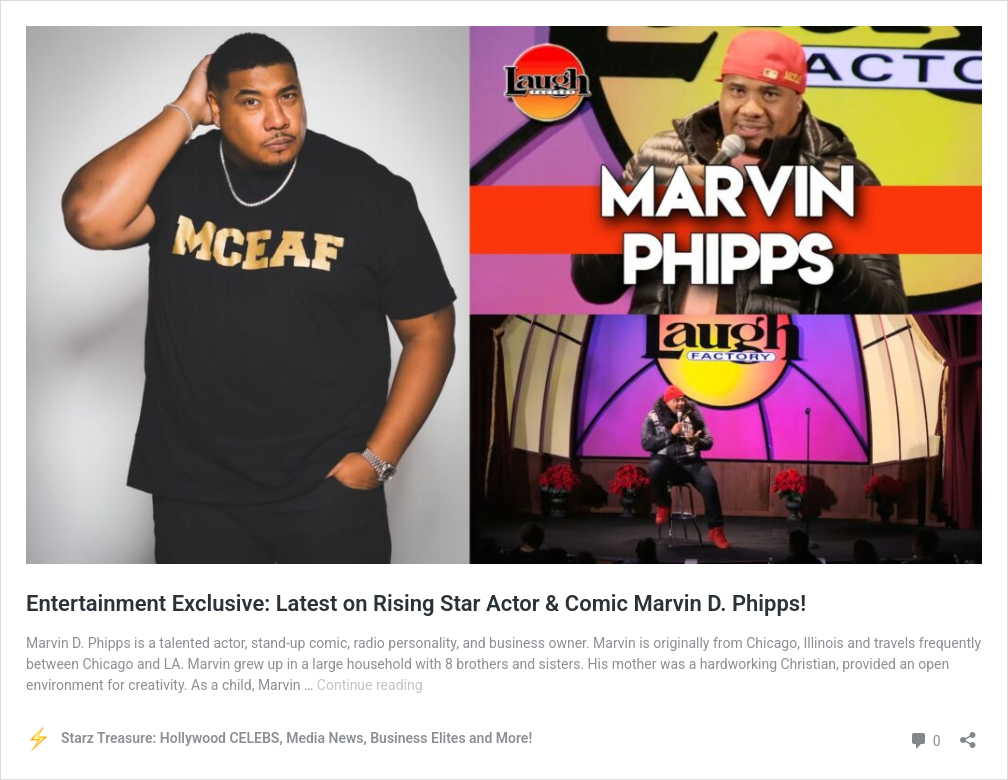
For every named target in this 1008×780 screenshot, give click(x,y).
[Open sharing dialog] (968, 733)
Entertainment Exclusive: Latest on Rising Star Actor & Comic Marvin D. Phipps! (416, 603)
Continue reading (370, 685)
